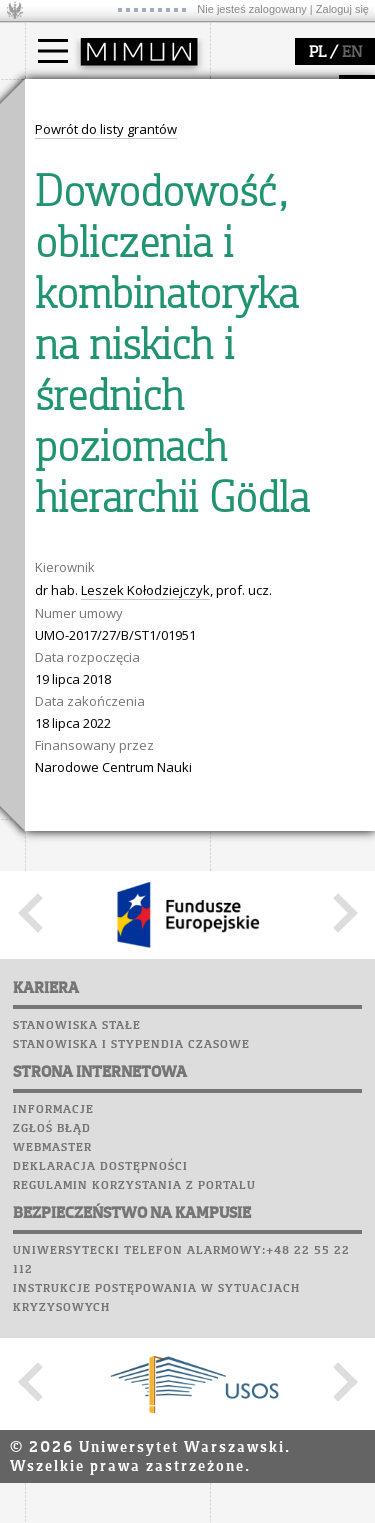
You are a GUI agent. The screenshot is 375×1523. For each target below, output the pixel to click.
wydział (72, 283)
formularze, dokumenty (121, 413)
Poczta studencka (93, 887)
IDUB (64, 616)
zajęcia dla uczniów (108, 693)
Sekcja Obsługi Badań (116, 580)
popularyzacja (102, 653)
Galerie (161, 944)
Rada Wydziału (95, 359)
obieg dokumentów (108, 598)
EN (352, 53)
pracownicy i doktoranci (121, 395)
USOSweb (58, 830)
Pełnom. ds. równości (113, 246)
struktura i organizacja (118, 341)
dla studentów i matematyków (96, 738)
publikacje (81, 544)
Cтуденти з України (112, 228)
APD (148, 830)
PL (317, 53)
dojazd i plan (89, 323)
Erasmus (76, 210)
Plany (115, 849)
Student (74, 156)
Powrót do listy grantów (106, 1054)
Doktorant (80, 174)
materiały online (99, 711)
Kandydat (79, 138)
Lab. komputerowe (94, 868)
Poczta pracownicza (102, 906)
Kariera (63, 963)
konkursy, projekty (106, 783)
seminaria (80, 526)
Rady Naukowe (96, 377)
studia (64, 98)
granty (69, 562)
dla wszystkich (94, 765)
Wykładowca (88, 192)
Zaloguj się (342, 9)
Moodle (54, 849)
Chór (134, 925)
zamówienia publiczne (118, 431)
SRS (112, 830)
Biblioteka (66, 925)
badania (72, 468)
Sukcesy (56, 982)
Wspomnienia (75, 944)
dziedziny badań (101, 508)
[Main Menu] (53, 51)
